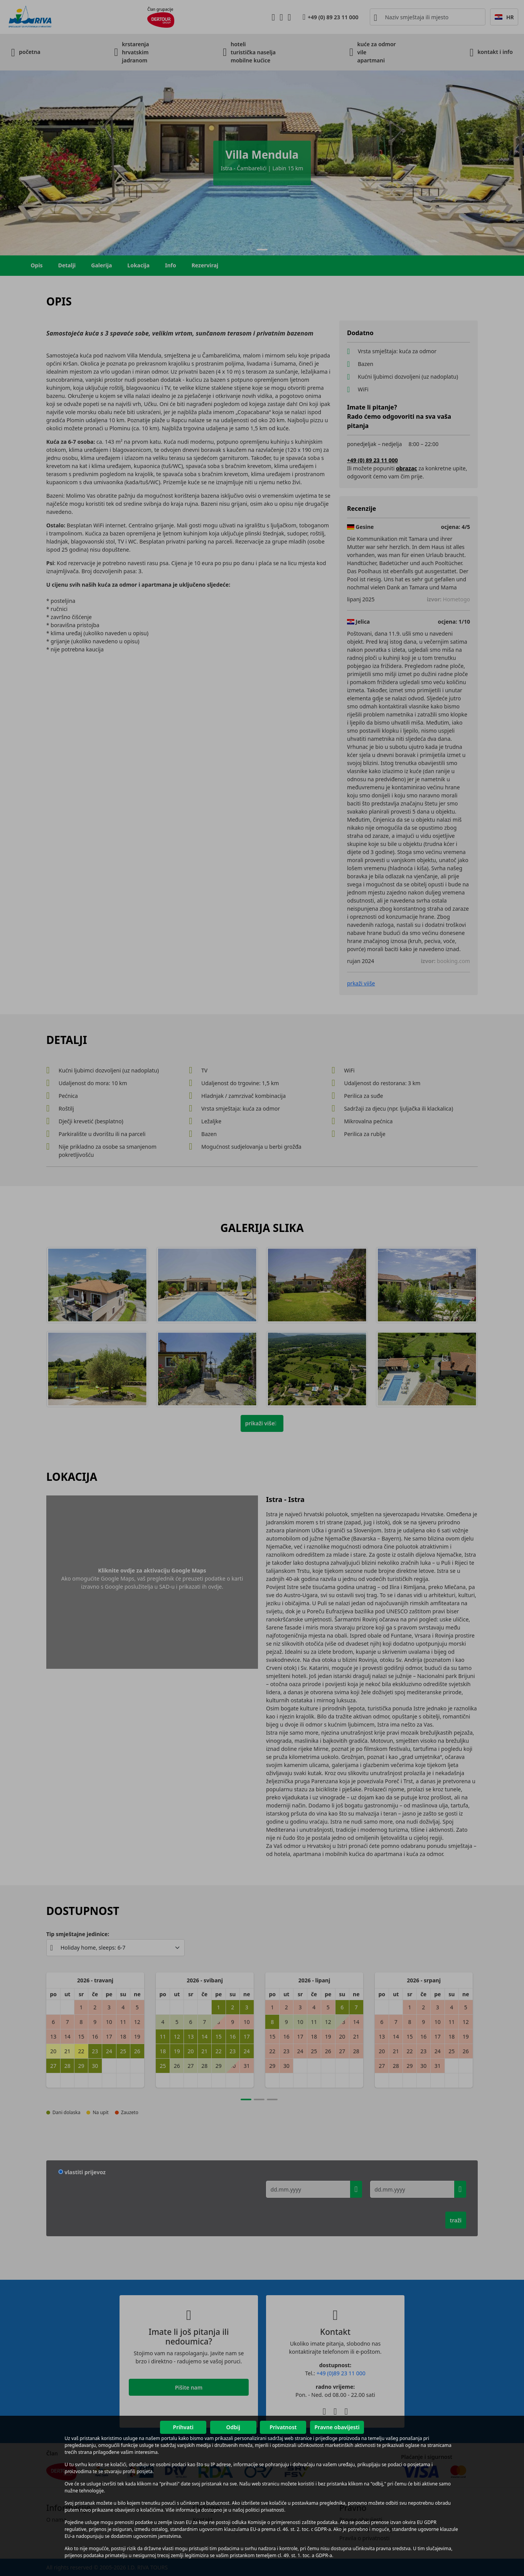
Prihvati (183, 2427)
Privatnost (283, 2427)
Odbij (233, 2427)
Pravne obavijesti (336, 2427)
